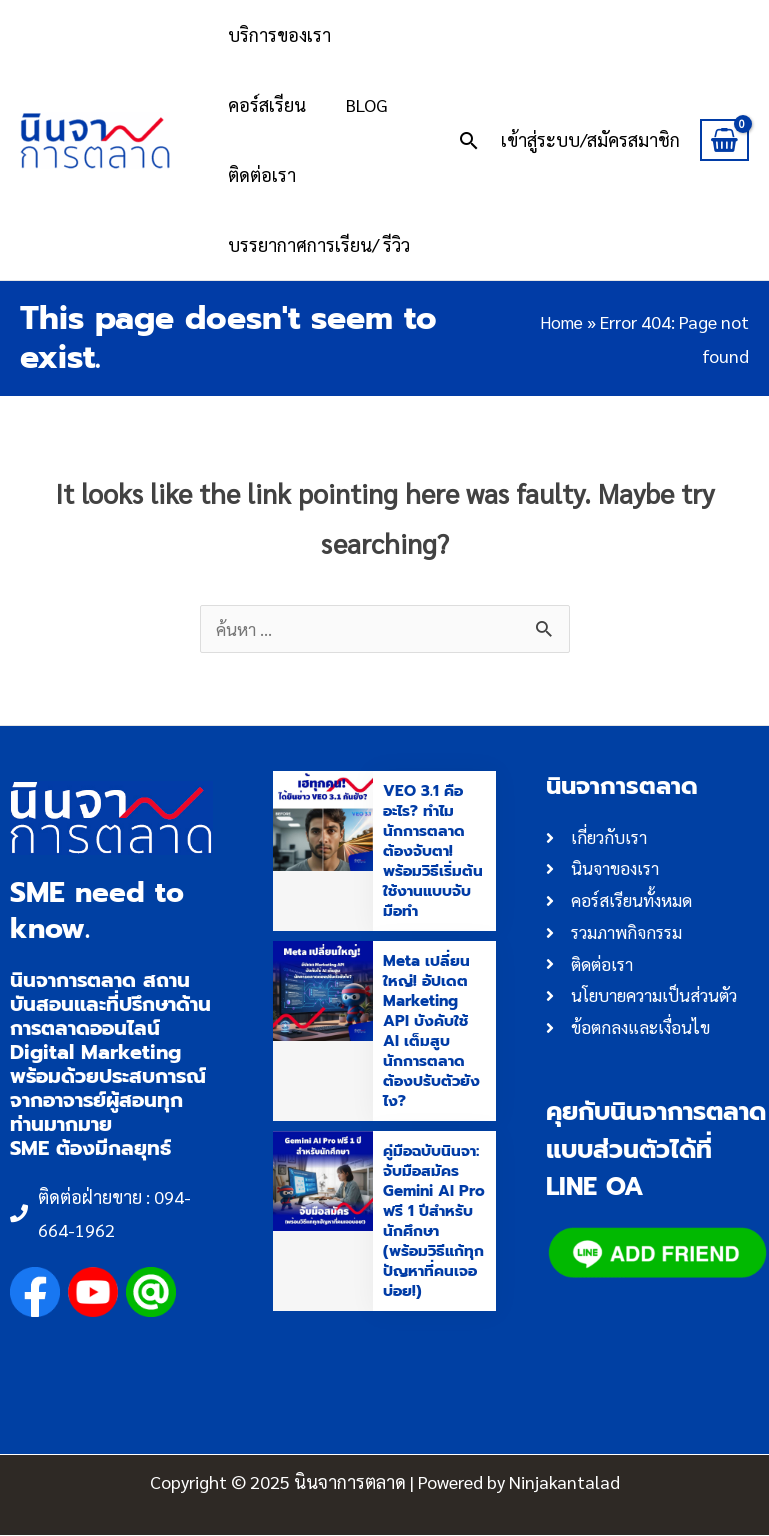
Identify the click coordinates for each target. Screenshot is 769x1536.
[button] (469, 140)
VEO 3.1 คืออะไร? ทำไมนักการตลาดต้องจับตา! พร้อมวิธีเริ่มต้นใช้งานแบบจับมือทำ (430, 852)
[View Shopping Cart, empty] (724, 140)
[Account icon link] (590, 139)
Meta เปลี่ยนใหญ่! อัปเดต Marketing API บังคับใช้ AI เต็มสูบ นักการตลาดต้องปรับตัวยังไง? (433, 1032)
